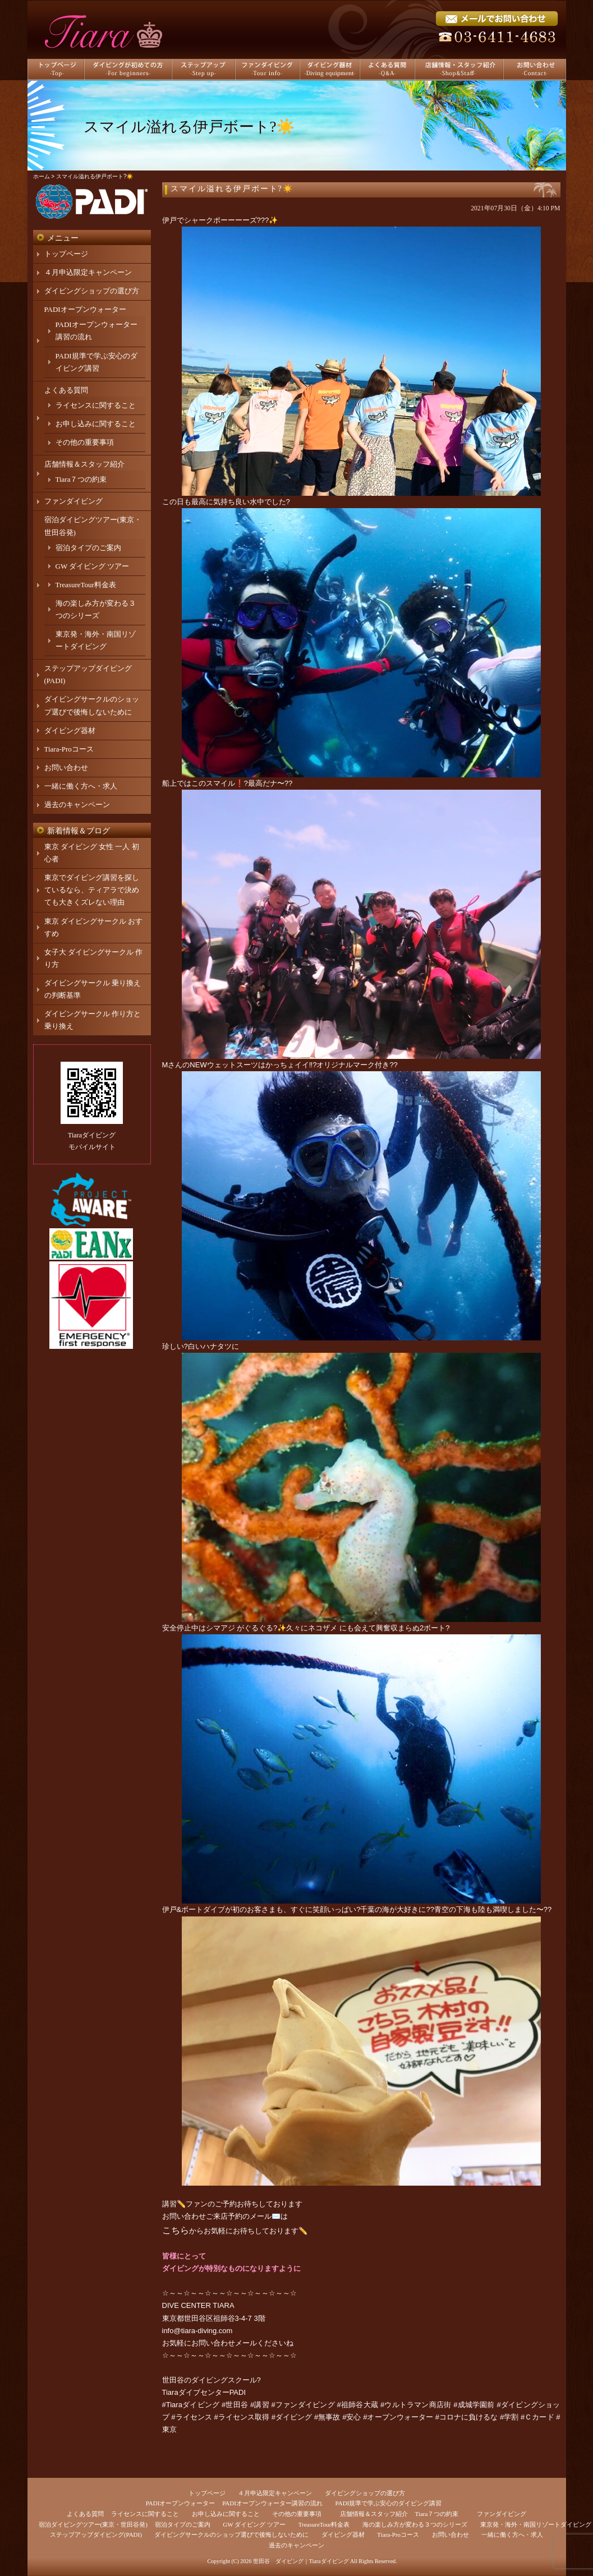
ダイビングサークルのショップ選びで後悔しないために (231, 2534)
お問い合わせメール (224, 2343)
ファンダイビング (73, 501)
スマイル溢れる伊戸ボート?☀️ (232, 189)
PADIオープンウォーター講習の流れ (272, 2503)
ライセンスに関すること (96, 405)
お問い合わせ (66, 767)
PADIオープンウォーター (85, 309)
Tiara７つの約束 (81, 479)
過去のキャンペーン (77, 804)
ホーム (41, 176)
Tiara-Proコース (69, 749)
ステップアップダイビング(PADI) (96, 2534)
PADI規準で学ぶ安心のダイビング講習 (388, 2503)
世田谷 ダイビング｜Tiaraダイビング (301, 2561)
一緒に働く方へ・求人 (80, 786)
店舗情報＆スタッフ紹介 (84, 464)
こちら (175, 2230)
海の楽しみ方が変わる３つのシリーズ (414, 2524)
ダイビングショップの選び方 (91, 291)
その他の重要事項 (85, 442)
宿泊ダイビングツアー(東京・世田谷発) (93, 2524)
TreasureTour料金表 (86, 584)
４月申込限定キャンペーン (88, 272)
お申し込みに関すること (96, 424)
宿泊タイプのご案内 (88, 547)
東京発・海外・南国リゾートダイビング (535, 2524)
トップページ (66, 254)
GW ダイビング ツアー (93, 566)
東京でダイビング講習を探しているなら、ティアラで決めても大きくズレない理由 (91, 889)
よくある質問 (66, 390)
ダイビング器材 (69, 730)
